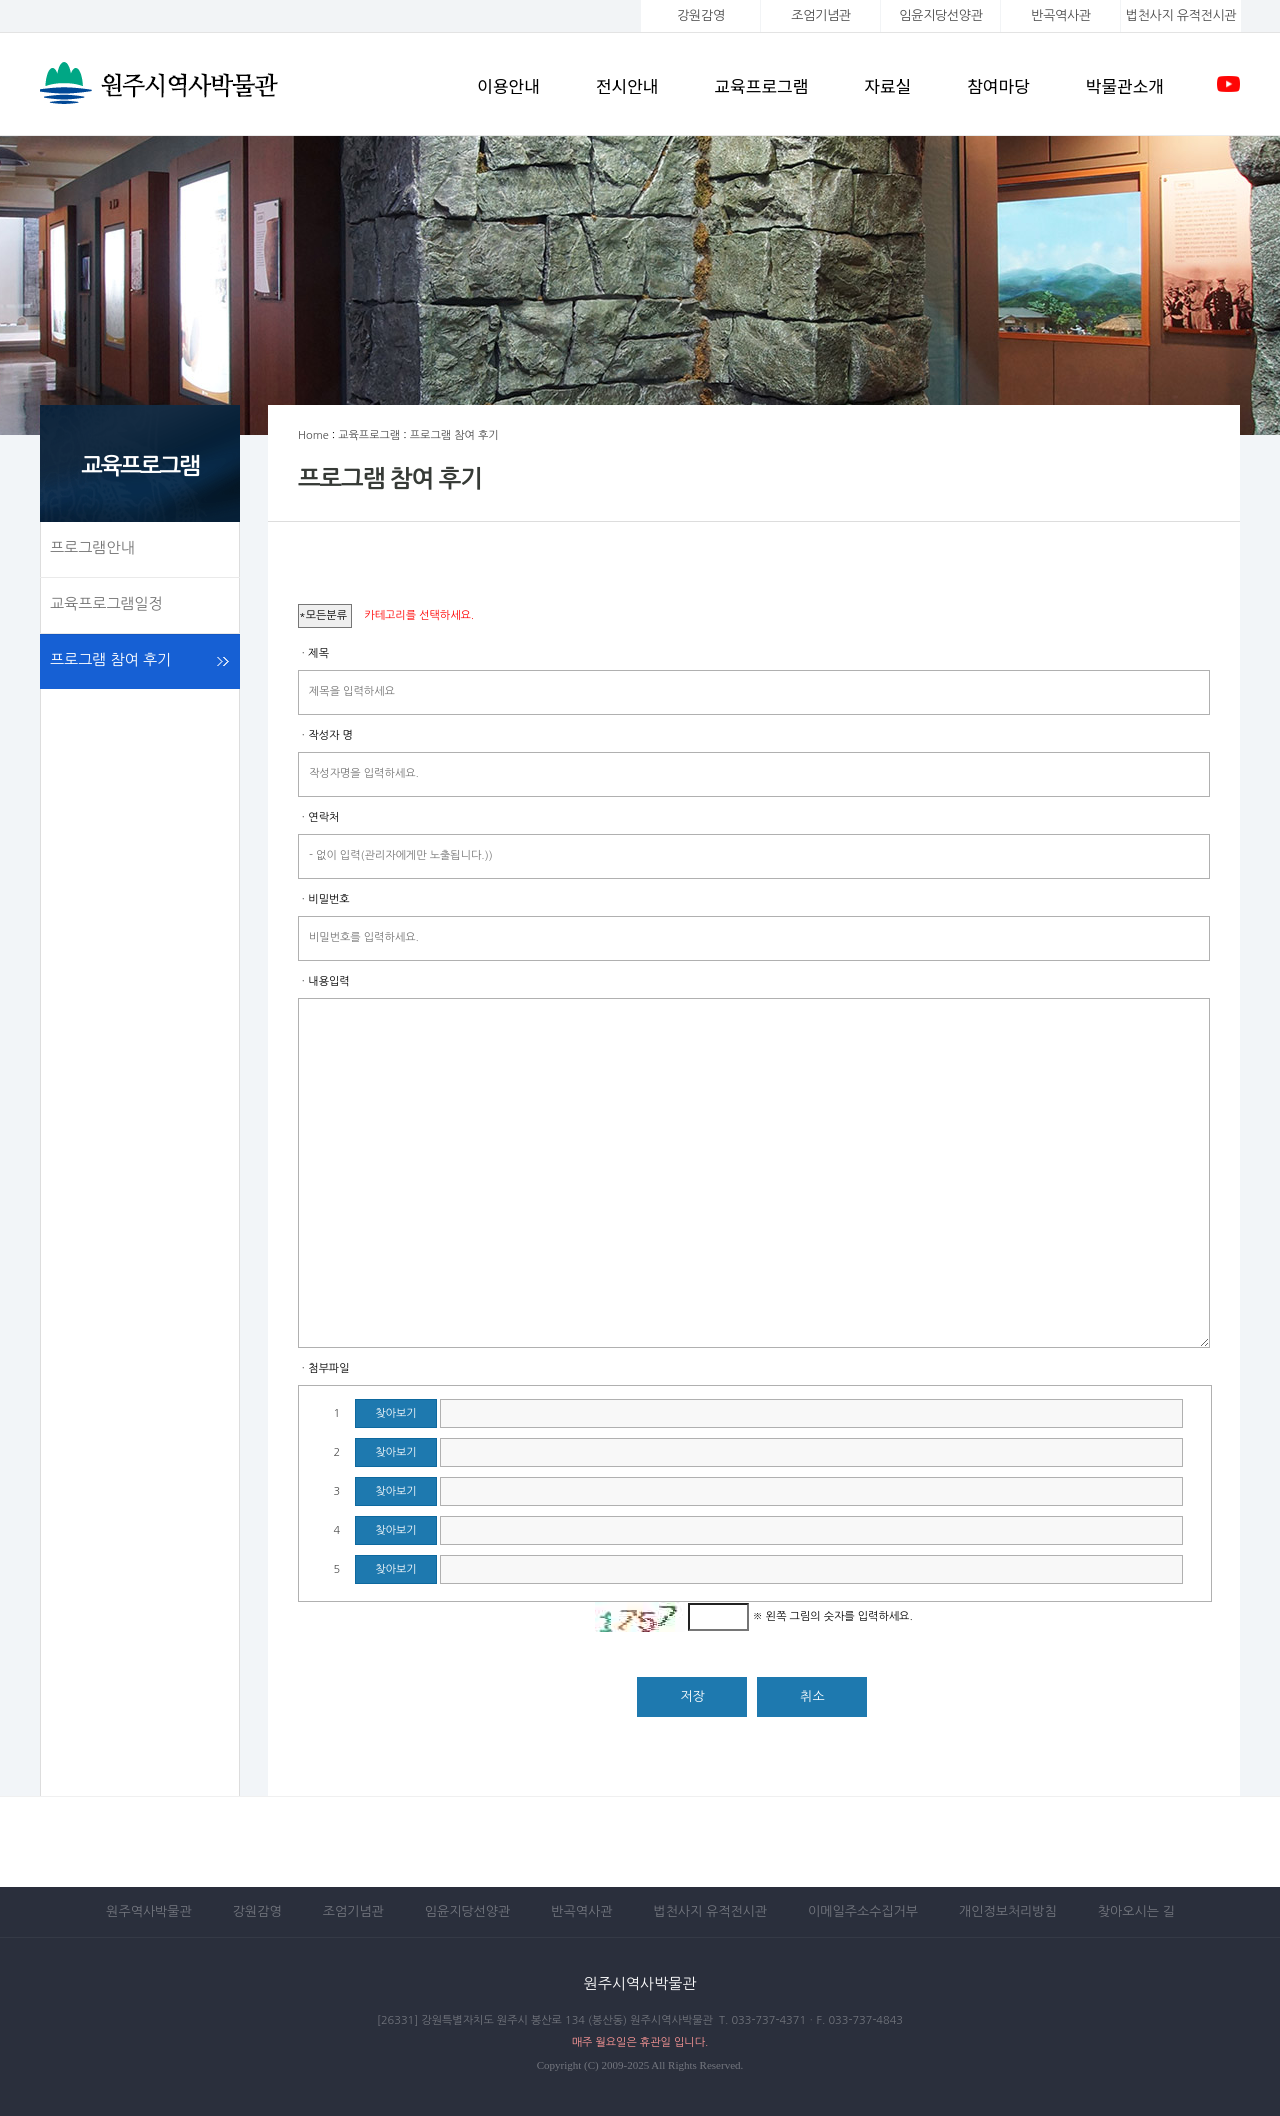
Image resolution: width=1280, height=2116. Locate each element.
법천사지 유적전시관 (710, 1911)
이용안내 (508, 85)
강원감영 (701, 15)
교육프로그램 (761, 85)
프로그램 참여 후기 (110, 659)
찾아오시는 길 (1136, 1911)
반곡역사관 (1060, 15)
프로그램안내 (92, 547)
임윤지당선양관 (940, 15)
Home (313, 435)
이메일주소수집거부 (863, 1911)
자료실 (887, 85)
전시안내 (627, 85)
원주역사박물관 (149, 1911)
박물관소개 (1125, 85)
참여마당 (998, 85)
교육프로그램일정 (106, 603)
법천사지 (1181, 15)
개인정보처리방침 (1008, 1911)
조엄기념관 (820, 15)
